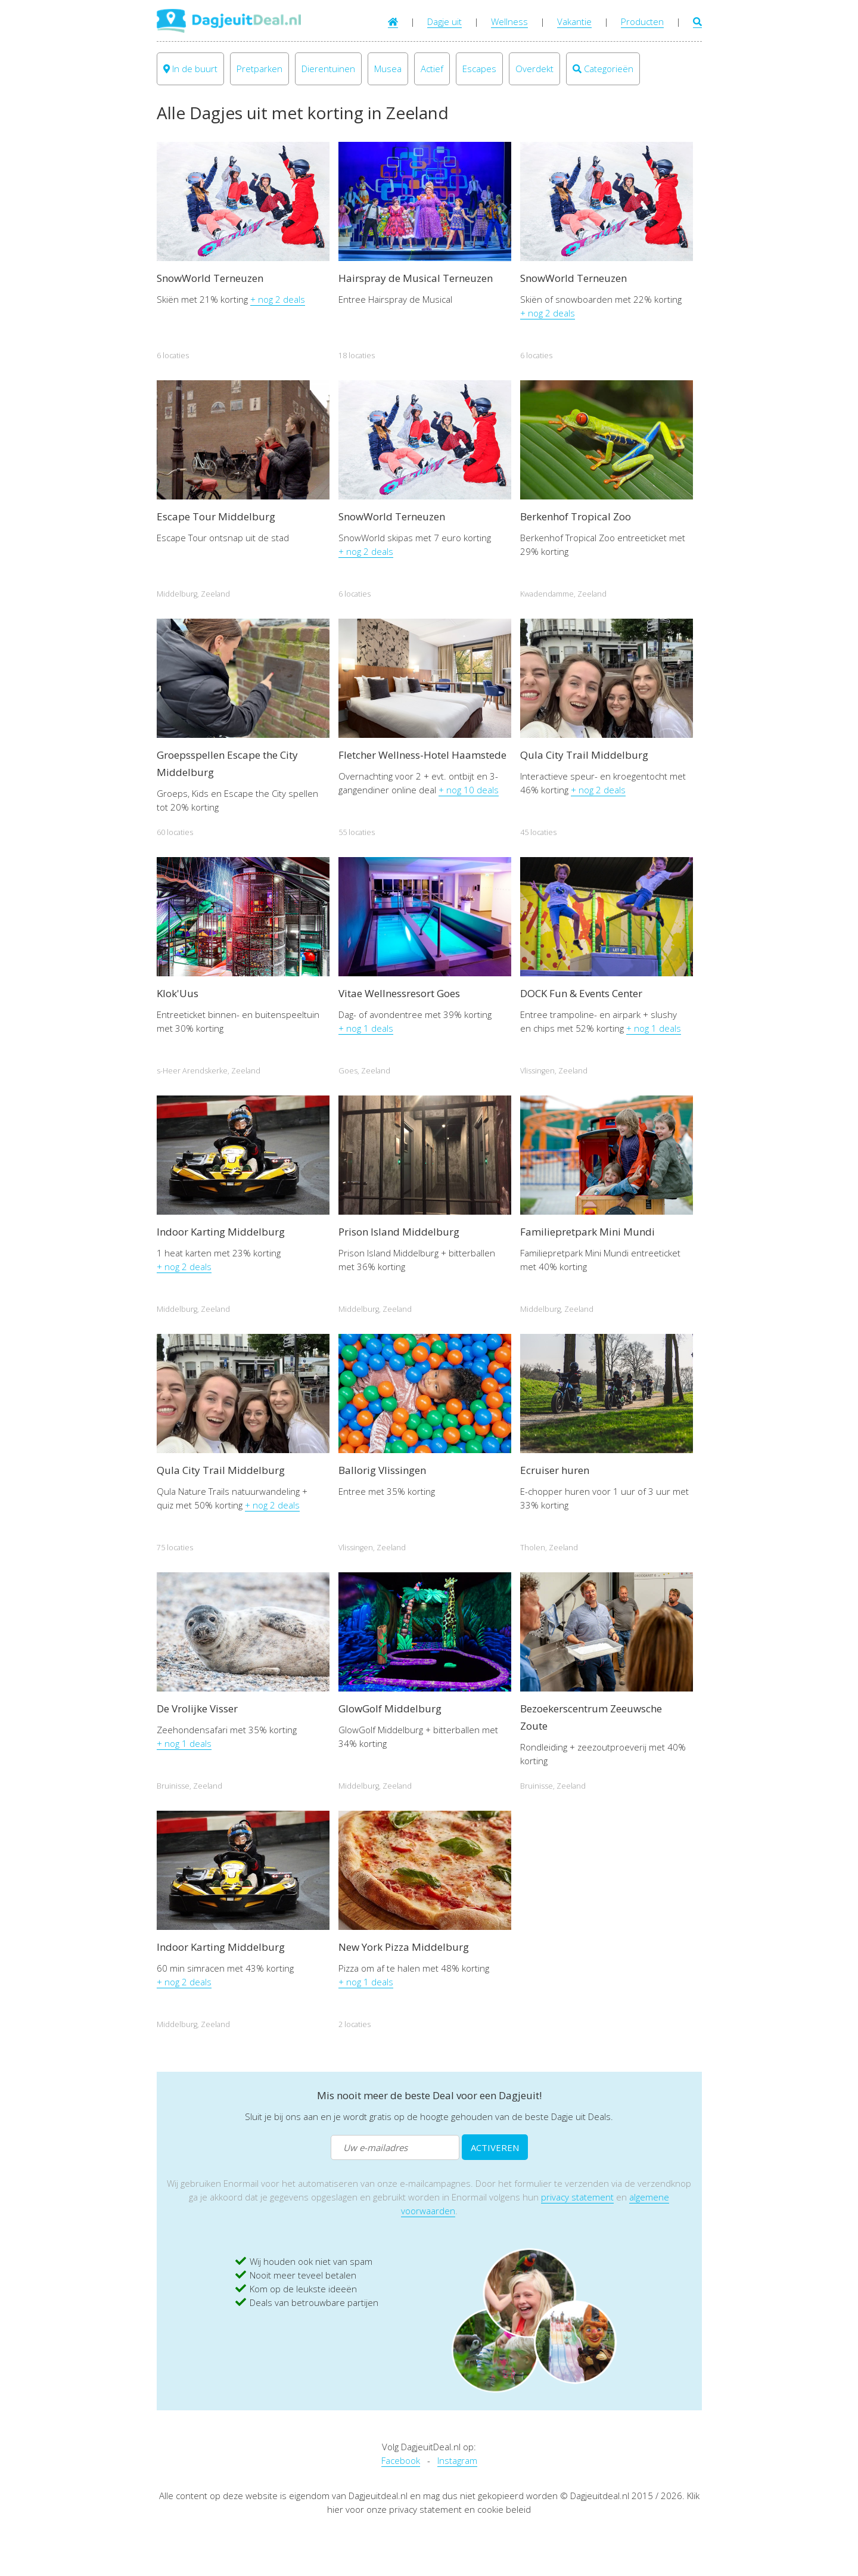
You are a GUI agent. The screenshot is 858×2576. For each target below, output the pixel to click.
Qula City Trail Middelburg (584, 755)
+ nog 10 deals (469, 790)
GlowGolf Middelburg (390, 1708)
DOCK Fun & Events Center (581, 993)
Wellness (509, 21)
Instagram (457, 2460)
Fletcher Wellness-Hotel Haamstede (422, 755)
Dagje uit (444, 21)
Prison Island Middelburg (398, 1232)
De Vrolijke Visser (197, 1708)
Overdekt (534, 69)
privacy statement (577, 2197)
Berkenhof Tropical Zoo (575, 516)
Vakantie (574, 21)
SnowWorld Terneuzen (210, 278)
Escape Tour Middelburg (216, 516)
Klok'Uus (177, 993)
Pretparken (259, 69)
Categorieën (603, 69)
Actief (432, 69)
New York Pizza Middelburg (403, 1947)
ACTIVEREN (495, 2147)
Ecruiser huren (554, 1470)
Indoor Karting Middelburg (221, 1232)
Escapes (479, 69)
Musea (388, 69)
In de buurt (190, 69)
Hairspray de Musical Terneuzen (415, 278)
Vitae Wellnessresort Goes (399, 993)
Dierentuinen (328, 69)
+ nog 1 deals (365, 1028)
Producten (642, 21)
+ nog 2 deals (277, 299)
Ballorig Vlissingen (382, 1470)
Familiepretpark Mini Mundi (587, 1232)
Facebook (400, 2460)
